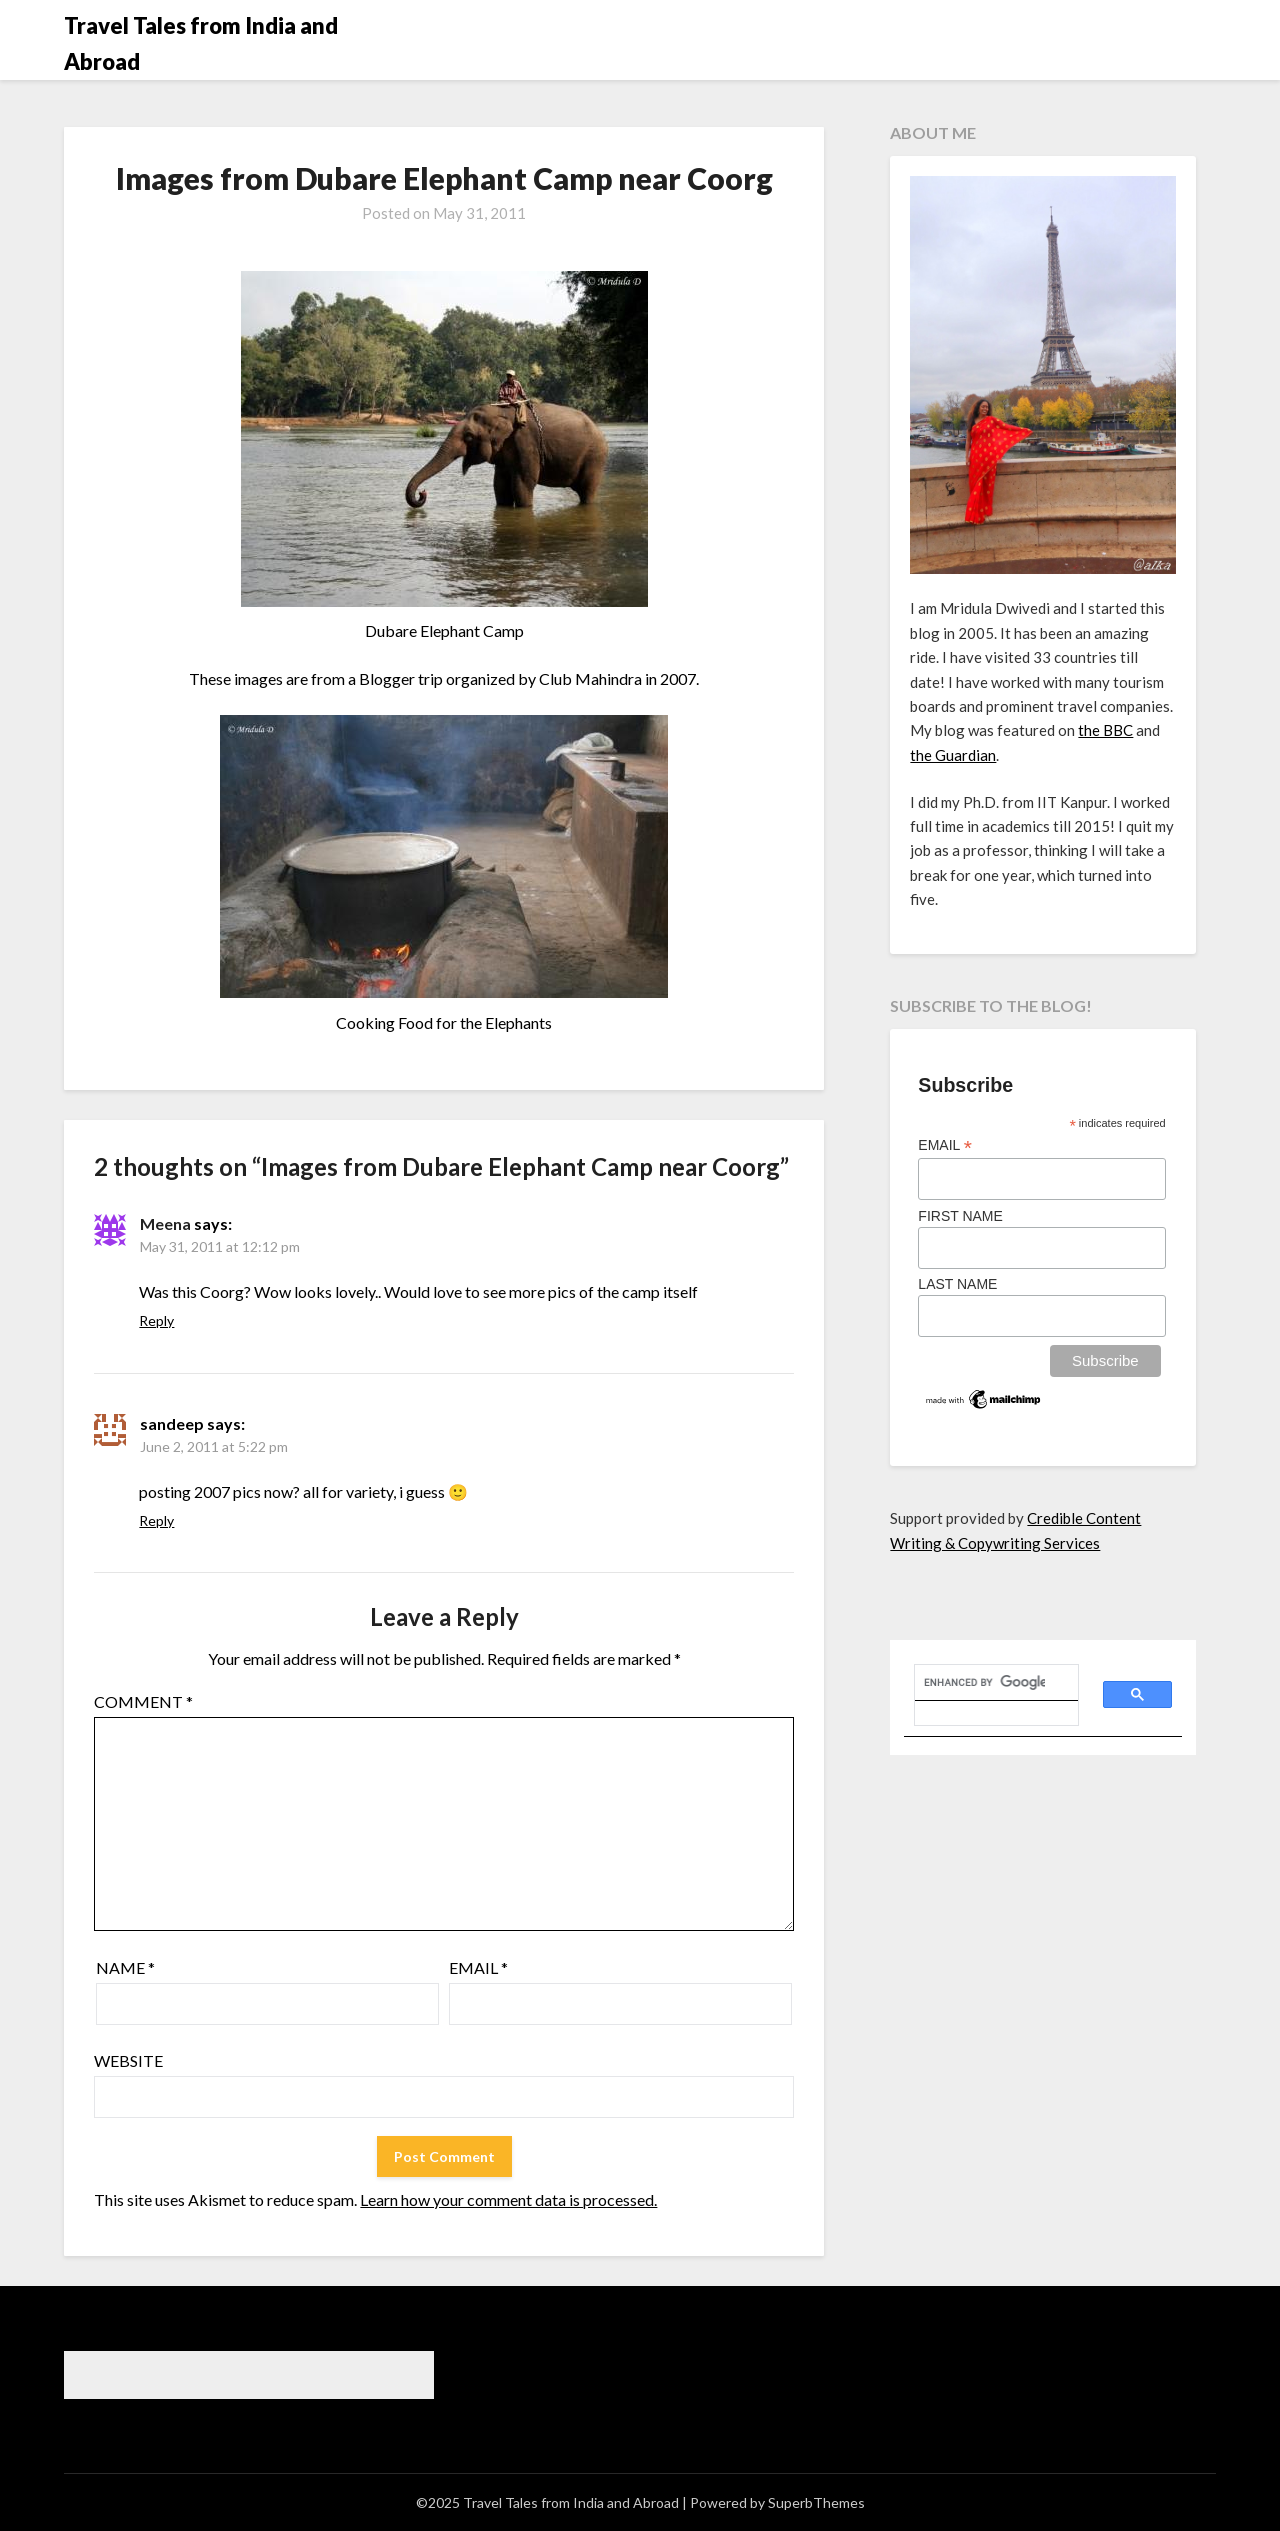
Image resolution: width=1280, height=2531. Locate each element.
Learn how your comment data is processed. (508, 2199)
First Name (960, 1216)
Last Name (957, 1284)
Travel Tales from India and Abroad (201, 43)
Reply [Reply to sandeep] (156, 1520)
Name (125, 1967)
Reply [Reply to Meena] (156, 1320)
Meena (165, 1223)
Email (478, 1967)
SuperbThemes (816, 2502)
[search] (984, 1683)
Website (128, 2060)
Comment (143, 1701)
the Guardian (953, 755)
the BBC (1105, 730)
